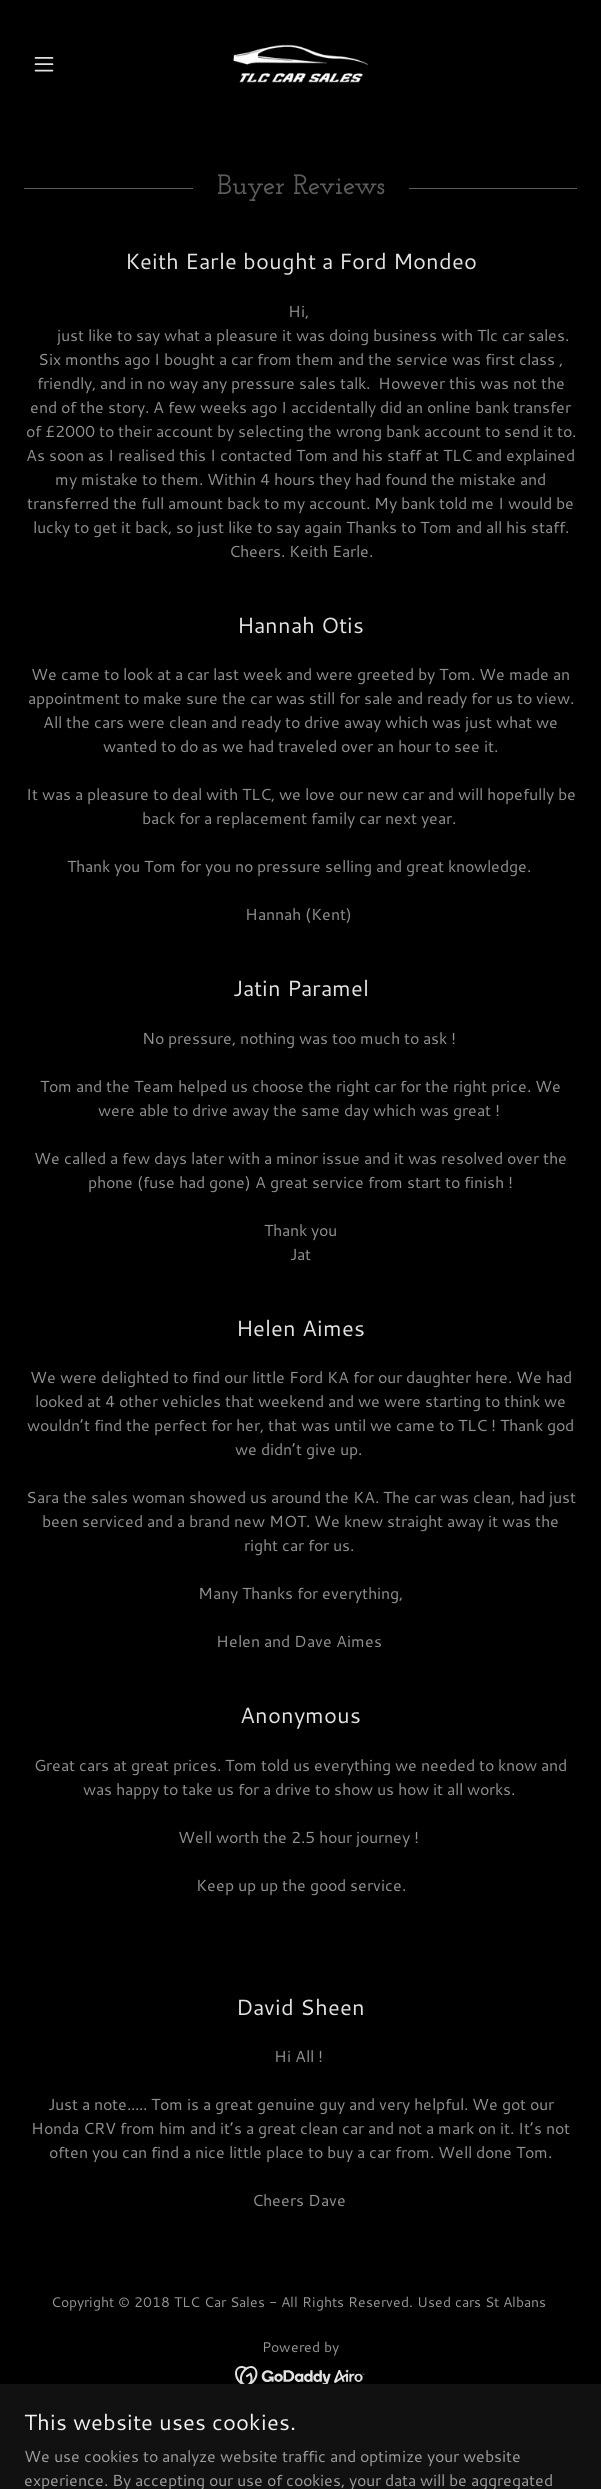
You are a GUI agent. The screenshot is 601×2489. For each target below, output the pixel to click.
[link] (300, 64)
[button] (65, 64)
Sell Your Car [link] (300, 2433)
